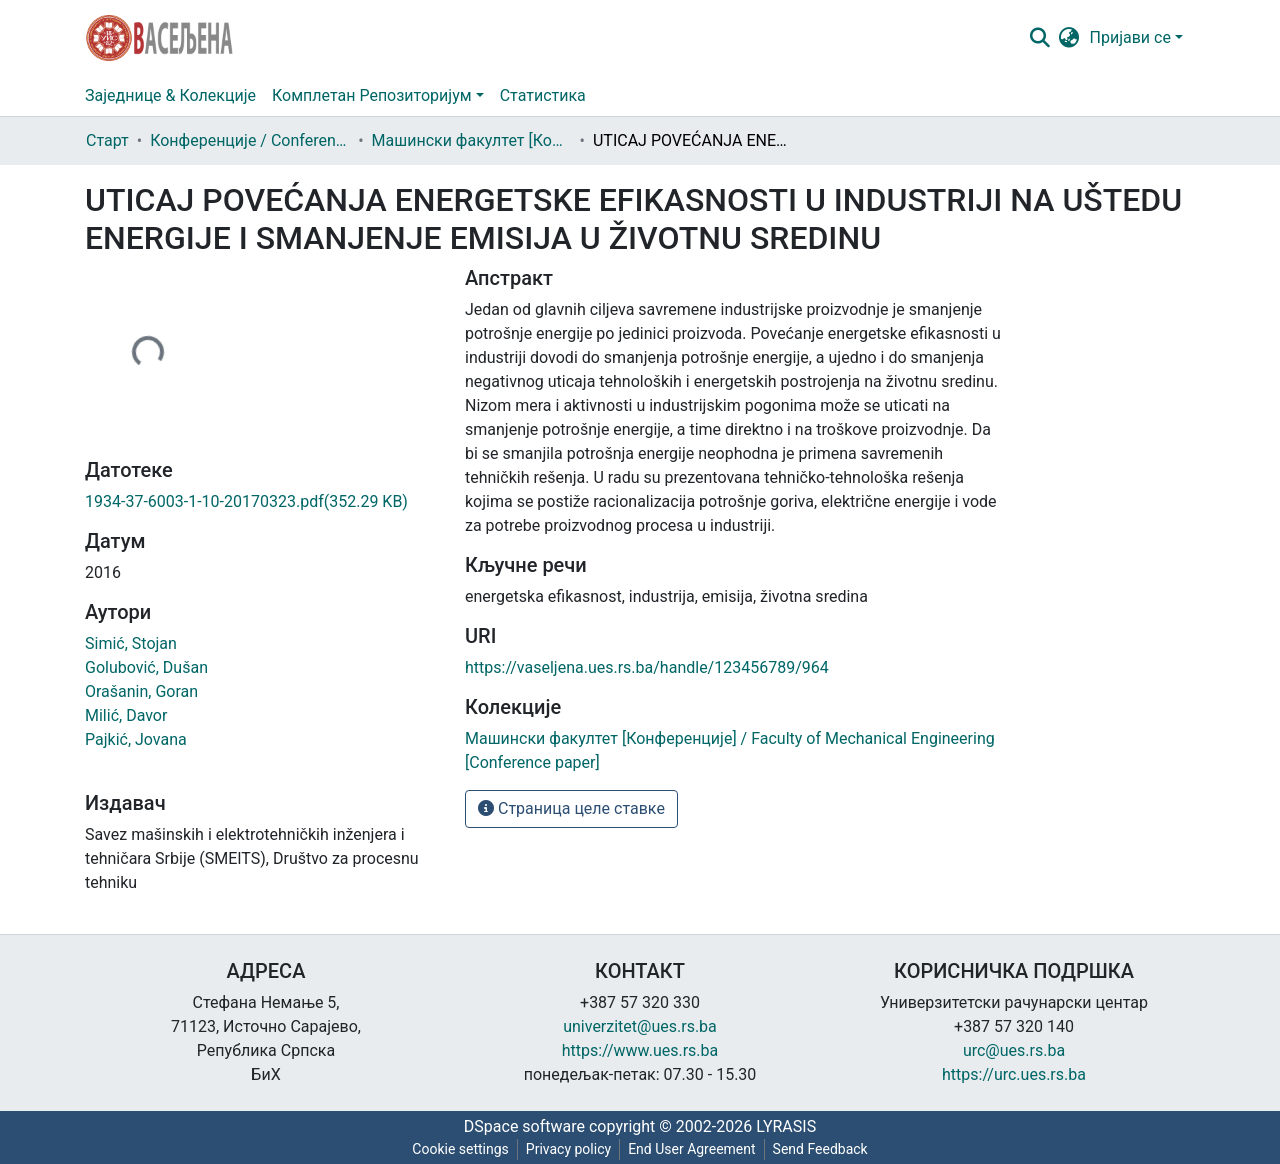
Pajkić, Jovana (136, 739)
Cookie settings (460, 1149)
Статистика (543, 95)
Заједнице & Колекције (170, 95)
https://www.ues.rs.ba (640, 1050)
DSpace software (524, 1126)
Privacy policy (568, 1149)
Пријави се (1130, 37)
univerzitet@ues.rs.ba (640, 1026)
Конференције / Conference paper (250, 140)
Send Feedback (820, 1149)
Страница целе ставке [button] (571, 808)
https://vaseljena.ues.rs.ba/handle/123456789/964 (647, 667)
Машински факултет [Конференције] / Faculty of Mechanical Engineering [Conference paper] (472, 140)
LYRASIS (786, 1126)
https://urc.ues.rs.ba (1014, 1074)
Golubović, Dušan (146, 667)
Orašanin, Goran (141, 691)
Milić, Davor (126, 715)
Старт (107, 140)
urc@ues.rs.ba (1014, 1050)
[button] (1069, 38)
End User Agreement (691, 1149)
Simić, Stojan (131, 643)
